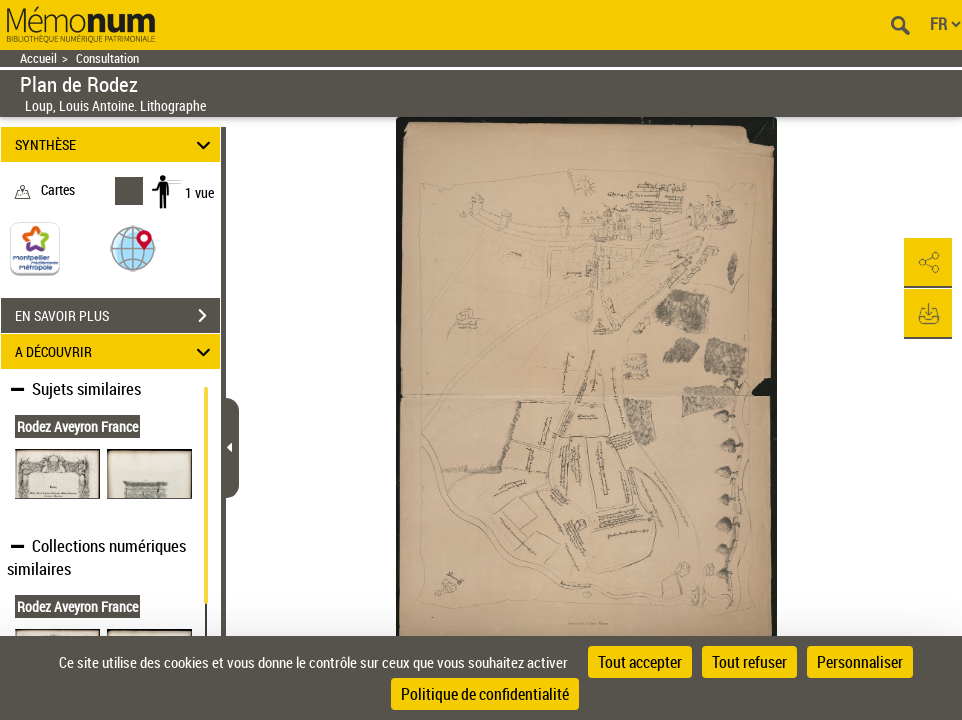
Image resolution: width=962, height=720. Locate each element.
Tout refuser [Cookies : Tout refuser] (749, 662)
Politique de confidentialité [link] (485, 694)
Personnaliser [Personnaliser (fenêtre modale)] (860, 662)
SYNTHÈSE (115, 144)
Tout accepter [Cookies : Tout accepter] (640, 662)
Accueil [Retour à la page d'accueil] (38, 58)
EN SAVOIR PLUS (117, 316)
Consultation (107, 58)
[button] (133, 247)
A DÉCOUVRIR (115, 351)
